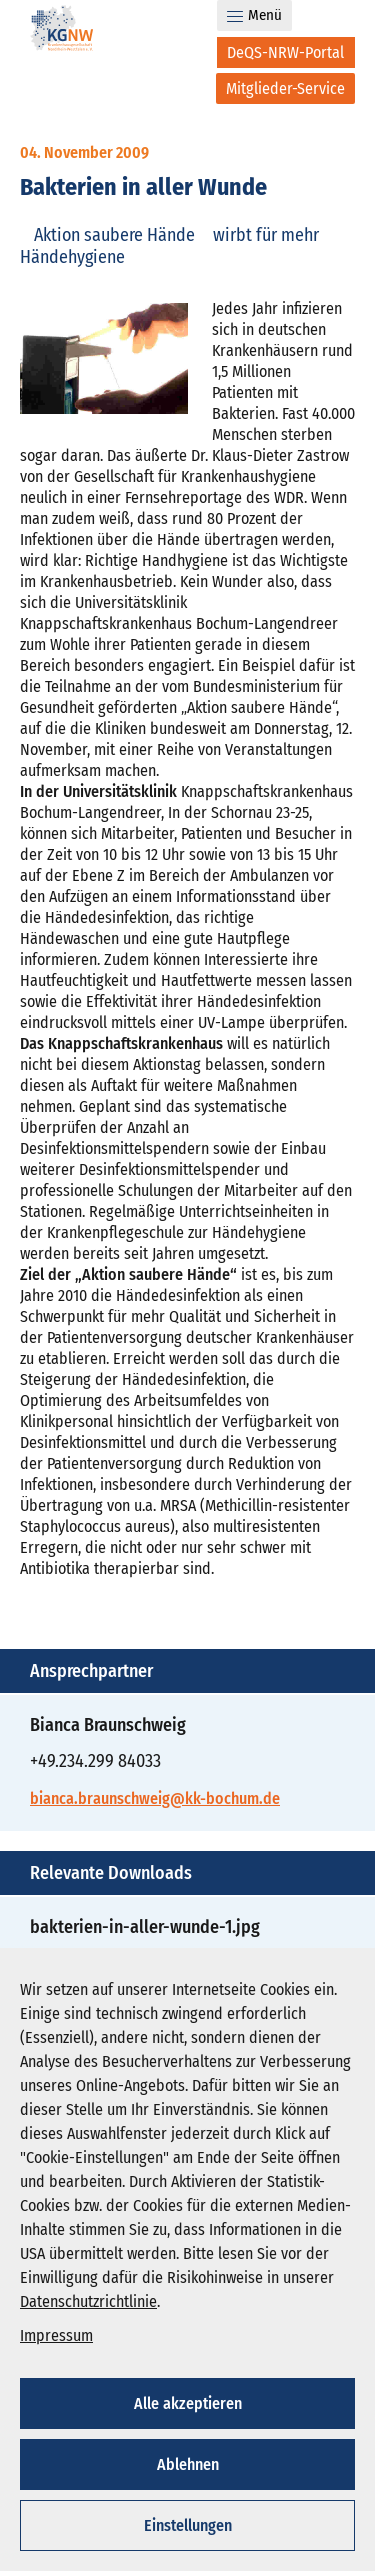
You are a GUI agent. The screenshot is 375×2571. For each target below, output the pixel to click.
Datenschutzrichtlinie (88, 2301)
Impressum (56, 2335)
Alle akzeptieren (188, 2403)
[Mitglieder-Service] (285, 88)
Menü (254, 15)
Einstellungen (188, 2525)
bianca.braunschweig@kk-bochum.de (155, 1798)
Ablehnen (188, 2464)
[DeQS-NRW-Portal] (286, 52)
